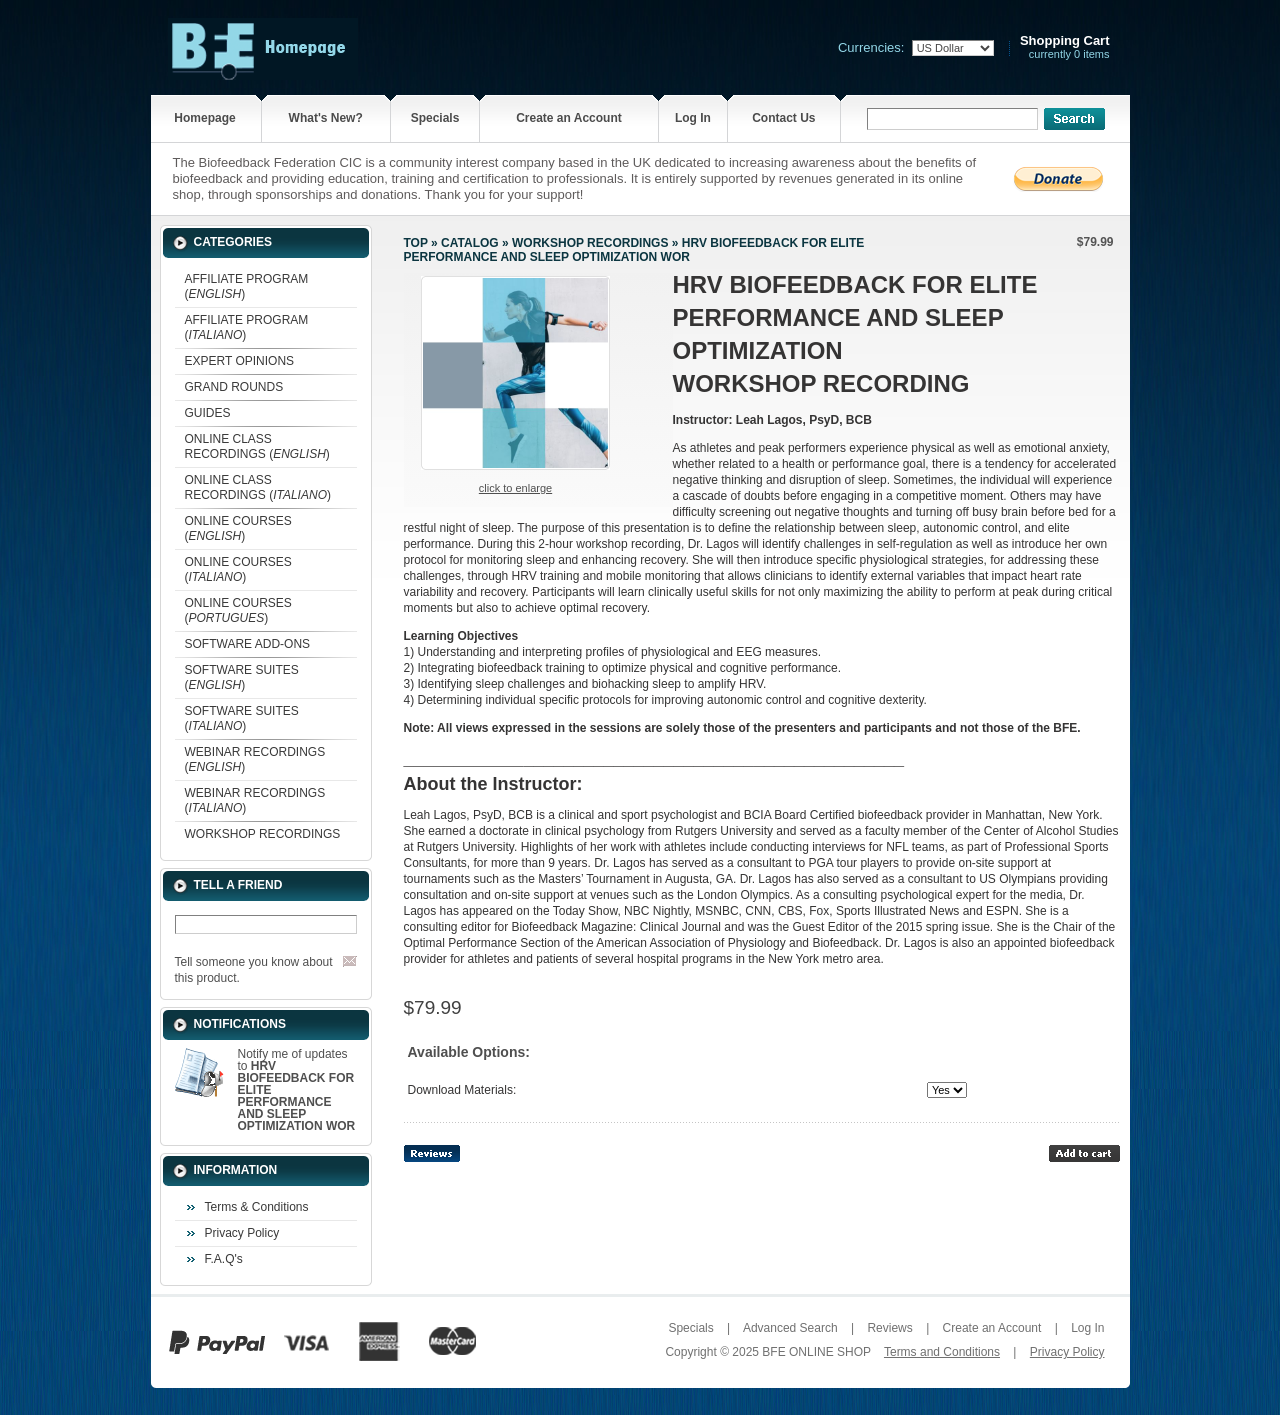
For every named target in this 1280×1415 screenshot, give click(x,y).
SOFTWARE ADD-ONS (248, 644)
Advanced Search (790, 1328)
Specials (435, 118)
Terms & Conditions (257, 1207)
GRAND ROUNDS (234, 387)
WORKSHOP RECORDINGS (263, 834)
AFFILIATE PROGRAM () (247, 286)
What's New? (326, 118)
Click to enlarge (515, 488)
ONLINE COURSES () (238, 528)
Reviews (889, 1328)
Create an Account (569, 118)
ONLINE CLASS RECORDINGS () (257, 446)
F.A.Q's (224, 1259)
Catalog (470, 243)
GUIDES (208, 413)
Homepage (204, 118)
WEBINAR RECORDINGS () (255, 759)
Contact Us (783, 118)
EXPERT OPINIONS (240, 361)
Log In (693, 118)
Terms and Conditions (942, 1352)
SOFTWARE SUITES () (242, 677)
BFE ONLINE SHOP (816, 1352)
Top (416, 243)
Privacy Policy (242, 1233)
